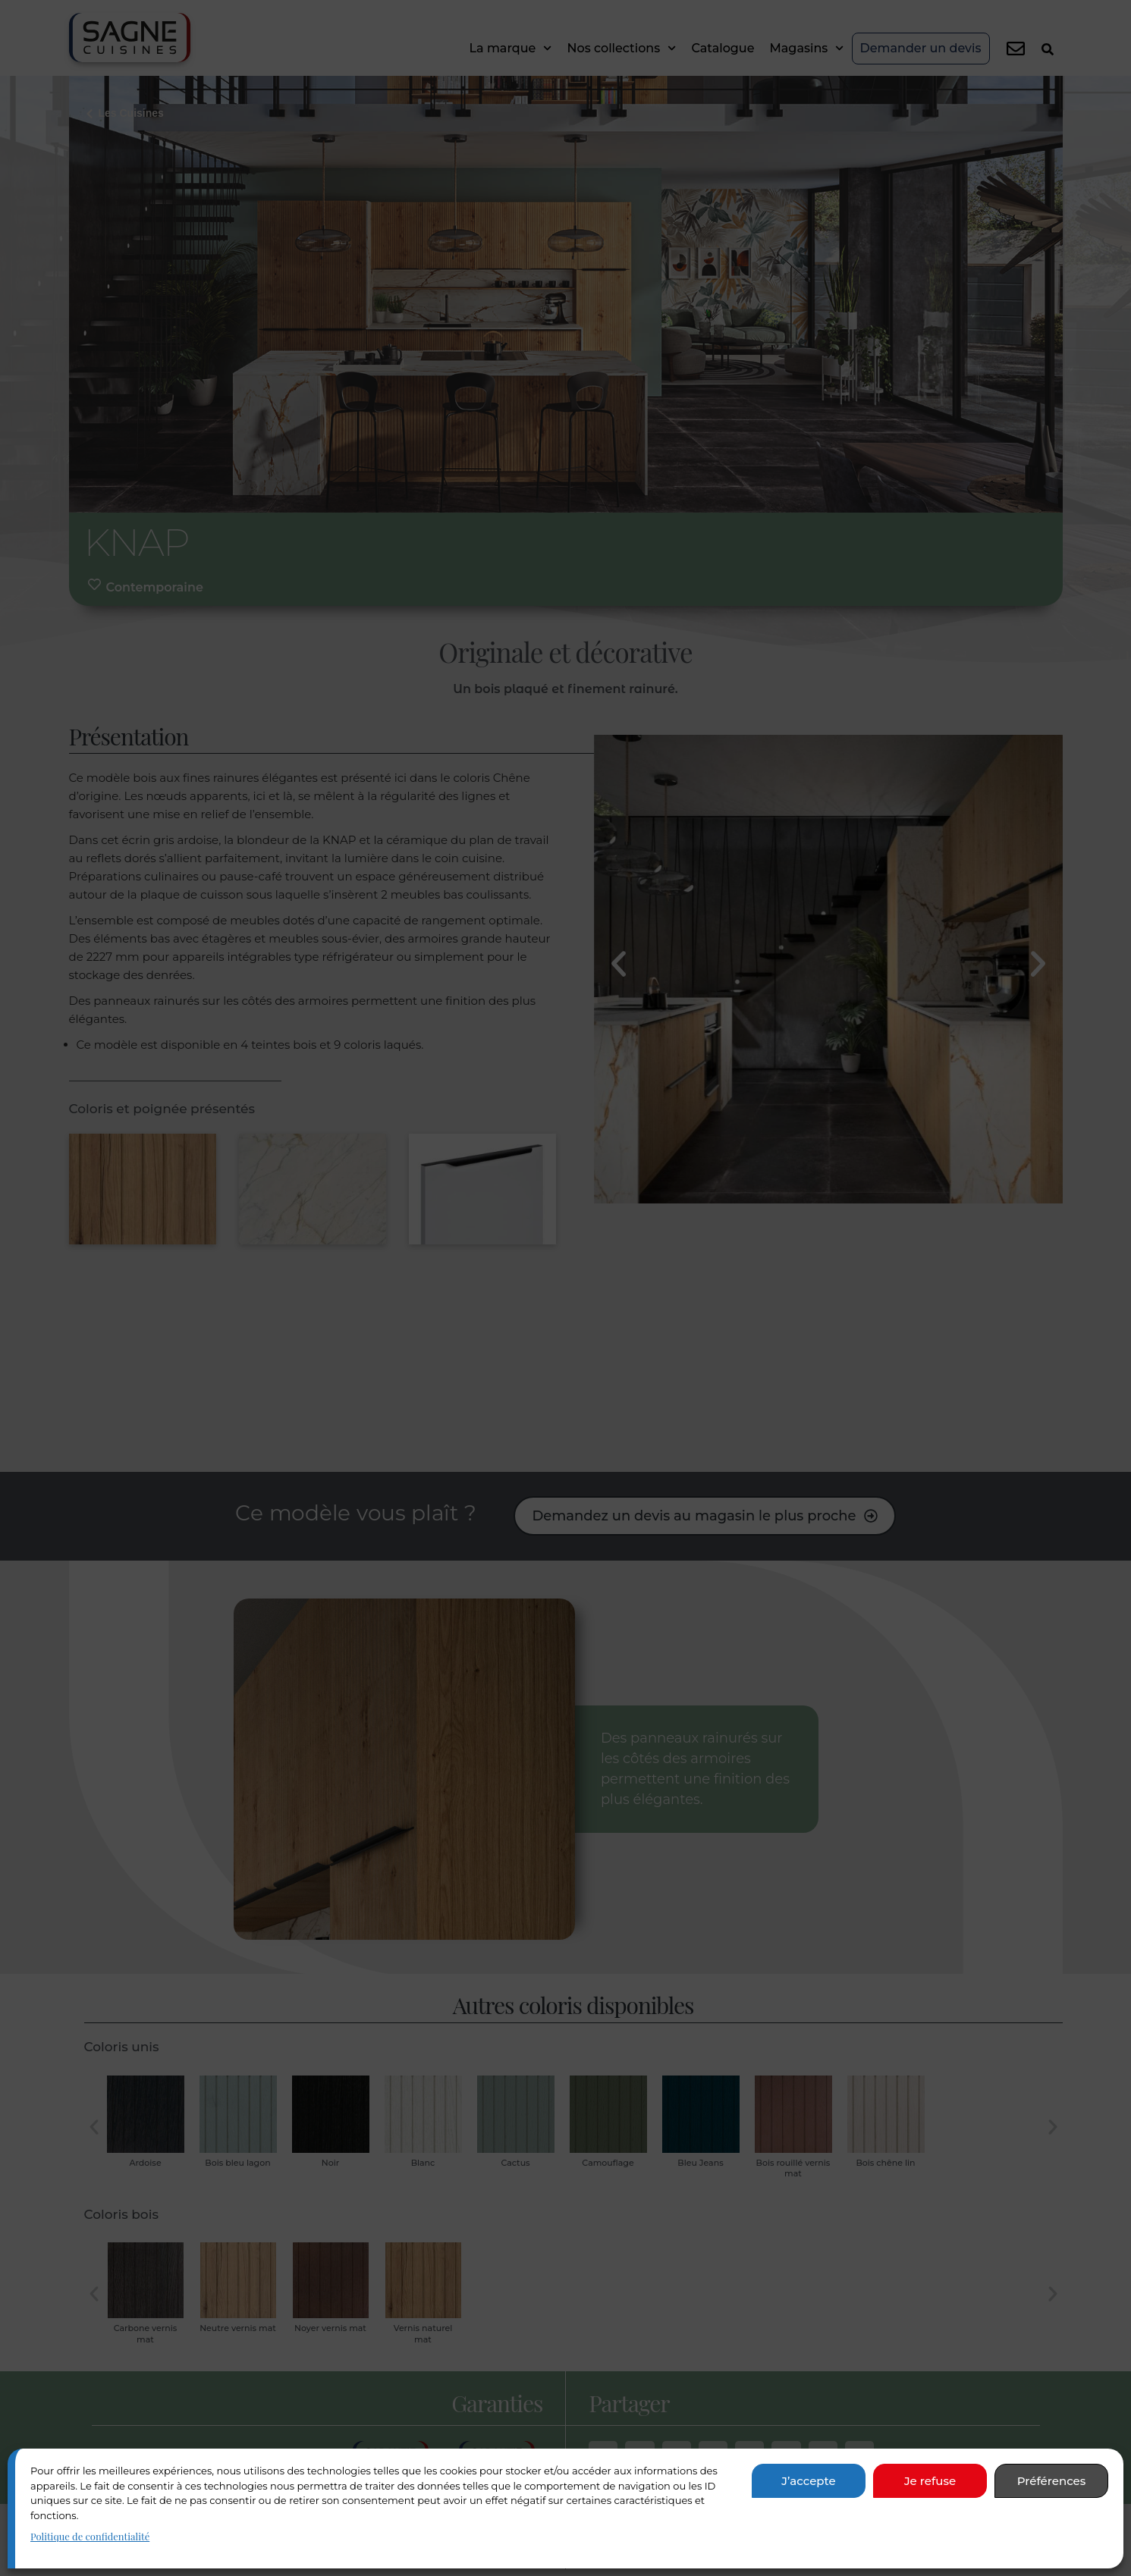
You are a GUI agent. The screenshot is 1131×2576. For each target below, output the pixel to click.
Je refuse (930, 2481)
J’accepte (808, 2481)
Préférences (1051, 2481)
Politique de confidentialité (89, 2536)
